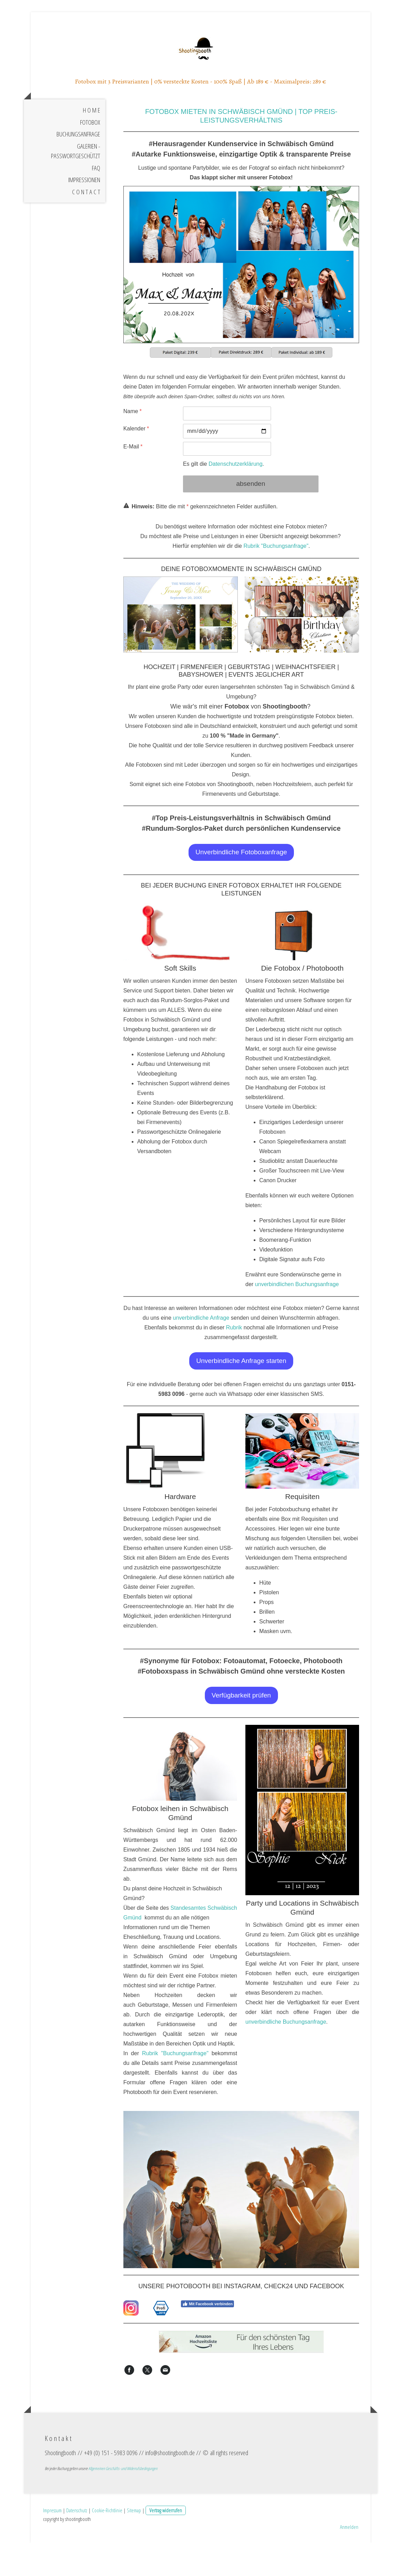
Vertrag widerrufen (165, 2543)
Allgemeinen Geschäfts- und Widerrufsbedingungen (122, 2502)
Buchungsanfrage (78, 173)
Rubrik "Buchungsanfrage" (275, 586)
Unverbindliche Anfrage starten (241, 1400)
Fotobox (90, 162)
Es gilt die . (223, 504)
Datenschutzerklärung (236, 504)
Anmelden (349, 2559)
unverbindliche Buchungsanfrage (285, 2062)
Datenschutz (76, 2543)
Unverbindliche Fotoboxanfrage (241, 891)
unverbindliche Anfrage (201, 1358)
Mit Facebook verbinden (207, 2344)
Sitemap (134, 2543)
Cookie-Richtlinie (107, 2543)
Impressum (52, 2543)
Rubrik (234, 1368)
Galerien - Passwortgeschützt (75, 190)
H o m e (91, 149)
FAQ (96, 207)
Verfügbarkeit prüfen (241, 1735)
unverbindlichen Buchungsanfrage (297, 1324)
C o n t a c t (86, 231)
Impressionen (84, 219)
